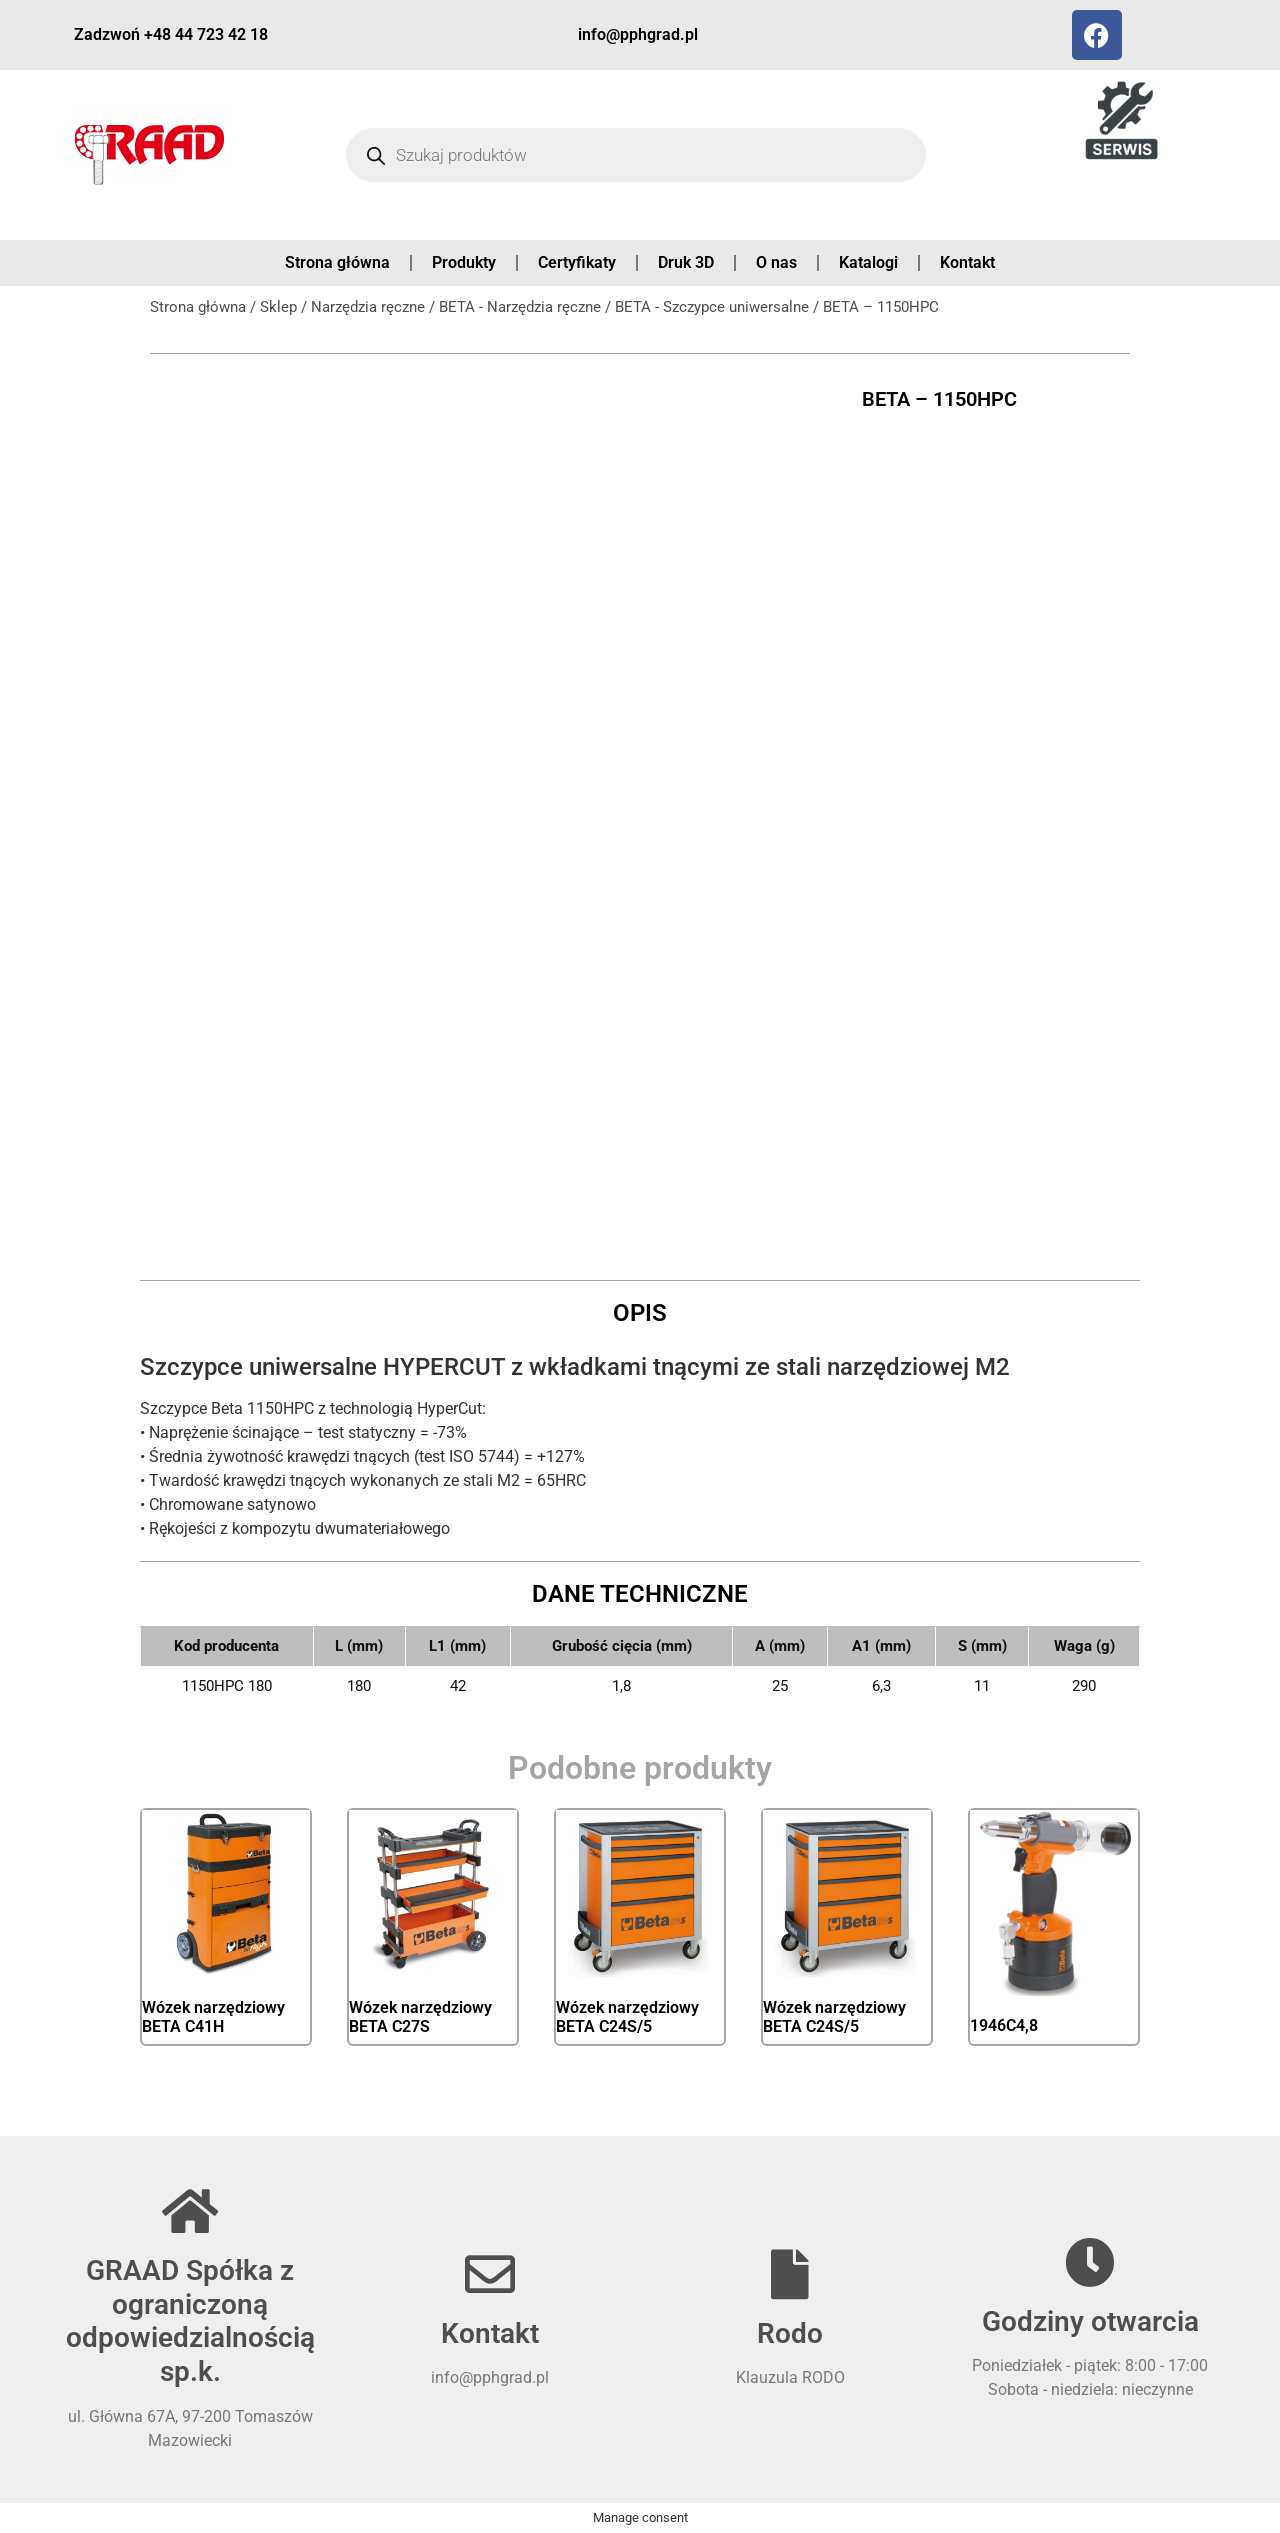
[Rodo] (790, 2274)
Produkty (464, 262)
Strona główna (337, 262)
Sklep (278, 307)
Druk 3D (686, 262)
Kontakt (967, 262)
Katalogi (868, 262)
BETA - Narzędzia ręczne (520, 307)
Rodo (790, 2333)
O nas (776, 262)
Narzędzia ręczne (368, 307)
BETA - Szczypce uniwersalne (712, 307)
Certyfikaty (577, 262)
